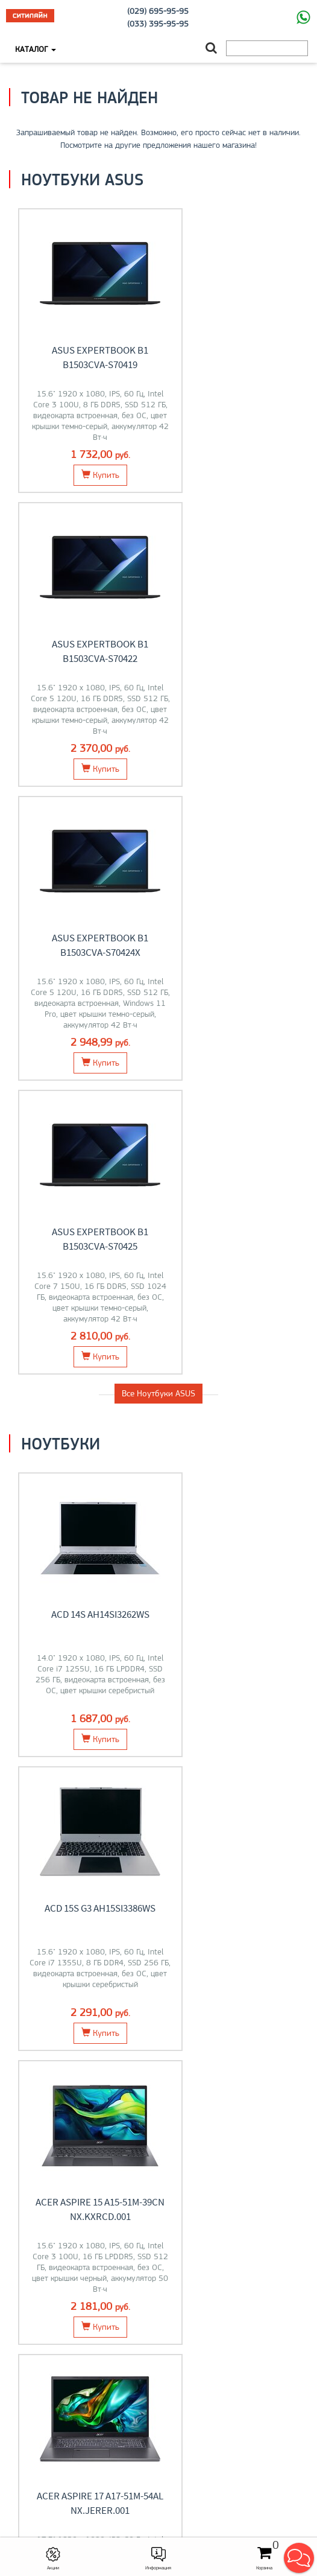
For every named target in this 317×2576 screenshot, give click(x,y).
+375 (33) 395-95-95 (158, 2447)
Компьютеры (238, 1829)
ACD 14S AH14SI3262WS (84, 1026)
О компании (159, 2398)
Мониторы (238, 1663)
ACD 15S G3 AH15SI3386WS (233, 1026)
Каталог (35, 49)
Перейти (79, 1692)
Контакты (158, 2324)
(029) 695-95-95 (158, 11)
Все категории (158, 1920)
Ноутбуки (79, 1663)
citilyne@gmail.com (158, 2472)
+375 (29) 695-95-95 (158, 2459)
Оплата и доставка (158, 2311)
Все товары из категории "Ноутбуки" (159, 1482)
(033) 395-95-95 (158, 23)
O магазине (159, 2336)
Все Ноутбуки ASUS (158, 805)
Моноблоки (79, 1829)
